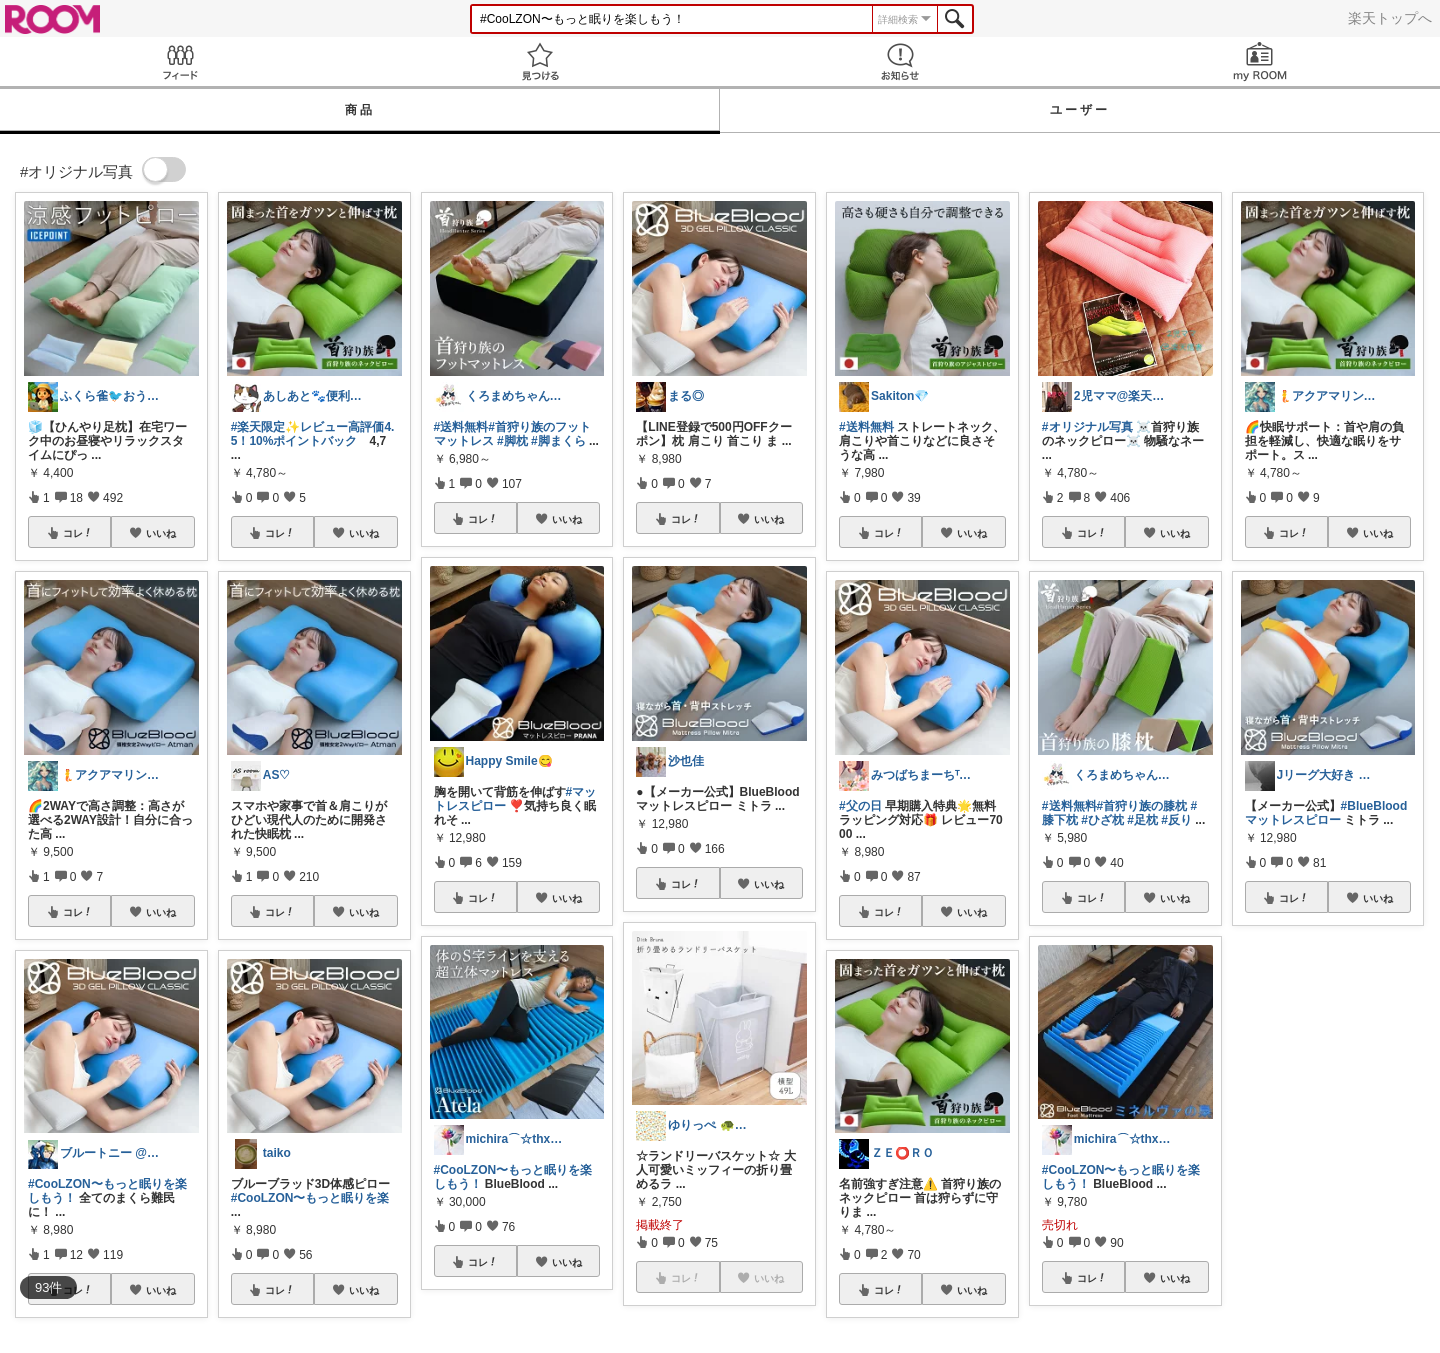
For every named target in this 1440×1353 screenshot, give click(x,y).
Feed (180, 61)
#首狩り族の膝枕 (1142, 806)
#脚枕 (512, 441)
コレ (78, 533)
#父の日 (860, 806)
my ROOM (1260, 61)
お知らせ (900, 61)
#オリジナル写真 (1087, 427)
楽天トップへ (1390, 18)
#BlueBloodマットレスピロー (1326, 813)
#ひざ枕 (1102, 820)
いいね (161, 533)
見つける (540, 61)
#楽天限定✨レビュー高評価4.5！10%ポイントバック (313, 434)
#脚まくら (558, 441)
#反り (1176, 820)
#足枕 (1142, 820)
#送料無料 (461, 427)
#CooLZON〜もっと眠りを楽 (310, 1198)
